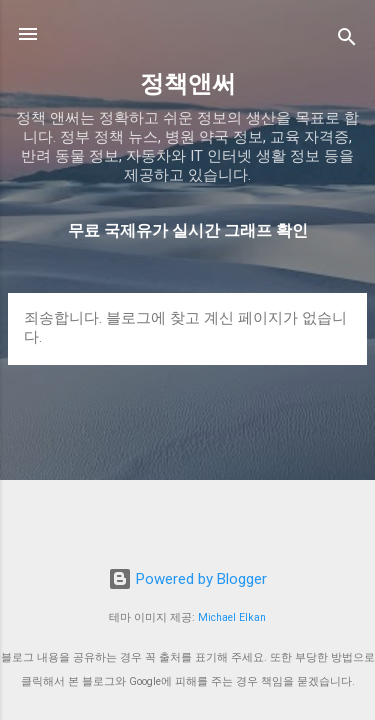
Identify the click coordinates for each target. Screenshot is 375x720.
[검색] (347, 40)
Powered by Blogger (187, 579)
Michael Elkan (232, 617)
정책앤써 (188, 84)
